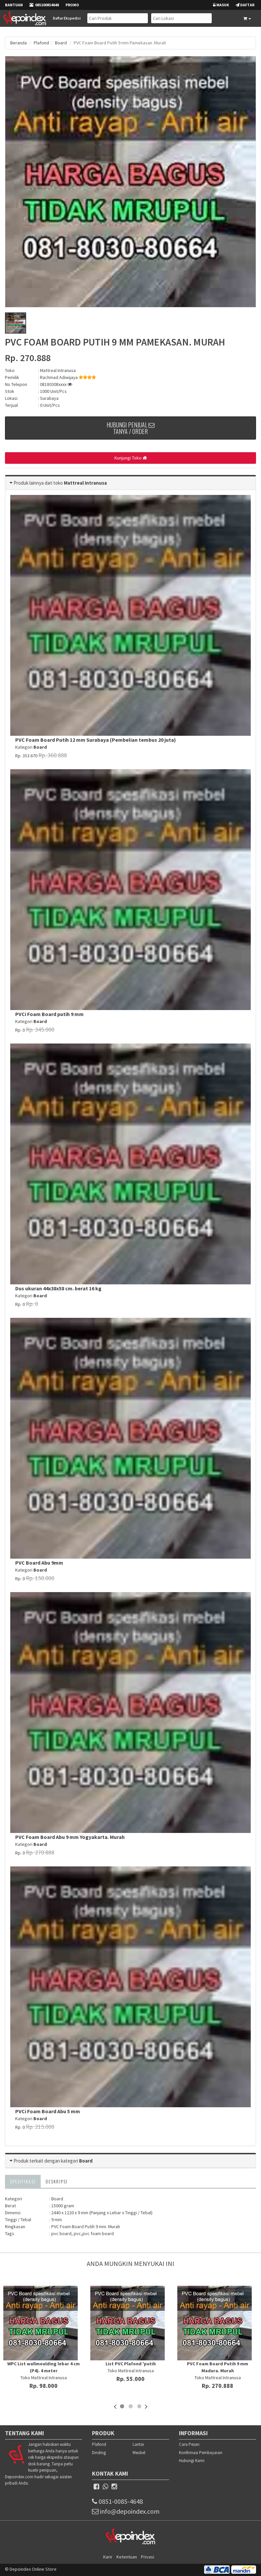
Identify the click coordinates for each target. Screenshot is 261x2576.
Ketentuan (126, 2557)
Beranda (18, 43)
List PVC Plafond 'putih (131, 2364)
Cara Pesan (189, 2444)
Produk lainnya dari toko (39, 483)
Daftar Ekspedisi (67, 18)
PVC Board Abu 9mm (39, 1562)
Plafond (41, 43)
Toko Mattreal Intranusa (44, 2378)
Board (61, 43)
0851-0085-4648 (117, 2501)
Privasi (147, 2557)
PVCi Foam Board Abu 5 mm (47, 2111)
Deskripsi (57, 2181)
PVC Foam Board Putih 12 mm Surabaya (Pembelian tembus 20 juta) (95, 739)
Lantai (138, 2444)
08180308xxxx (56, 384)
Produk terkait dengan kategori (53, 2161)
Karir (107, 2557)
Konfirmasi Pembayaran (200, 2452)
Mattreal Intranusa (58, 370)
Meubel (139, 2452)
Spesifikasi (23, 2181)
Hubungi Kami (191, 2460)
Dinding (99, 2452)
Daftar (245, 4)
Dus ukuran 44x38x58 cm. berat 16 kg (58, 1288)
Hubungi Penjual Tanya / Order (130, 428)
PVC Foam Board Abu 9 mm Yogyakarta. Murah (70, 1837)
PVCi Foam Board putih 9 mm (49, 1014)
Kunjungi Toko (130, 458)
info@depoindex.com (125, 2511)
